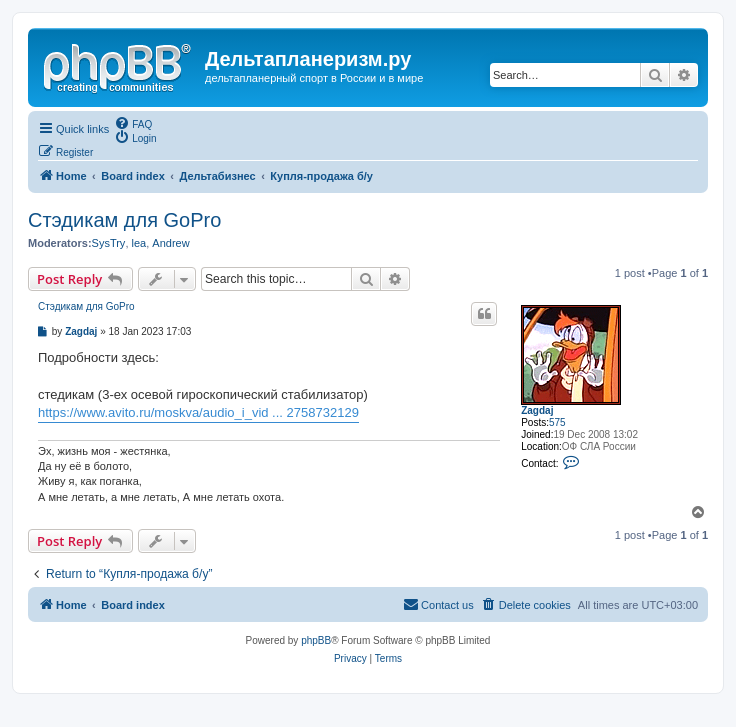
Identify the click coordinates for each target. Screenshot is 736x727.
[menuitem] (133, 123)
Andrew (170, 243)
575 (557, 422)
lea (139, 243)
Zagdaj (537, 410)
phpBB (316, 640)
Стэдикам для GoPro (124, 220)
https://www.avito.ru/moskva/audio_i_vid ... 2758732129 (198, 412)
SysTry (109, 243)
